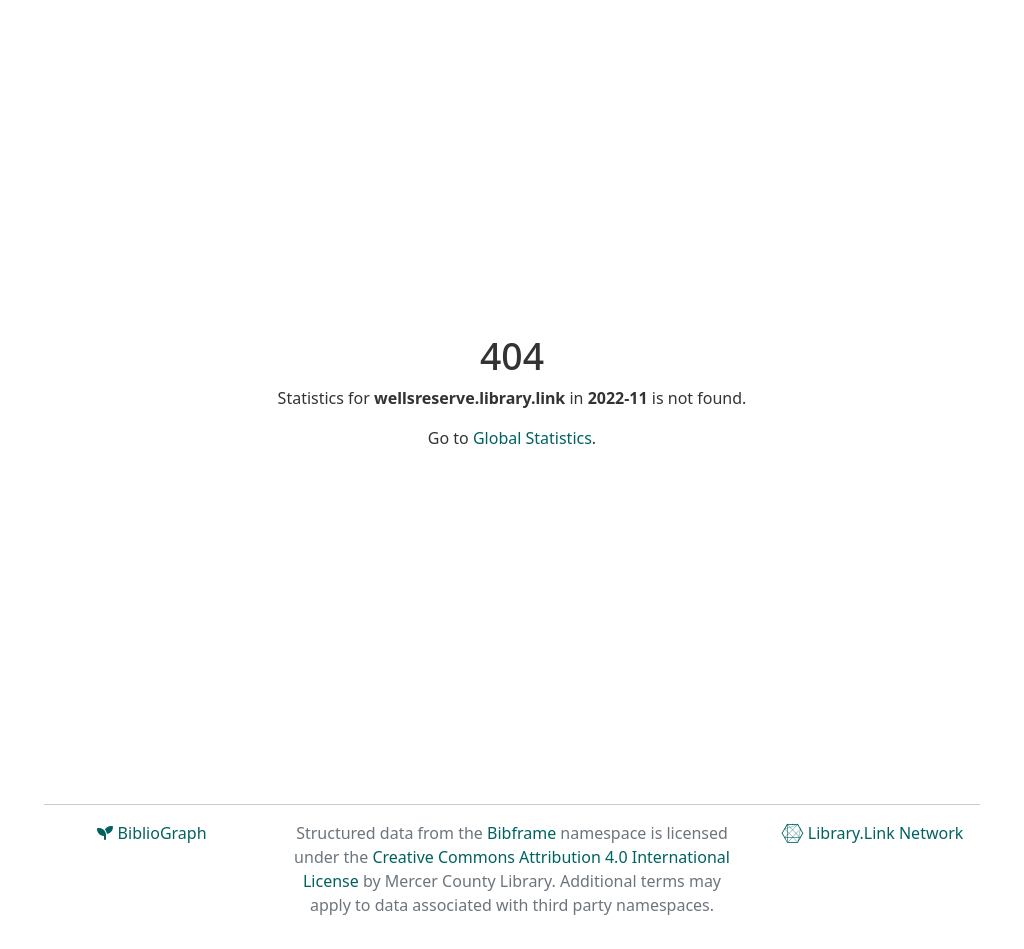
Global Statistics (532, 438)
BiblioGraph (151, 833)
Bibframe (521, 833)
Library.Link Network (872, 833)
